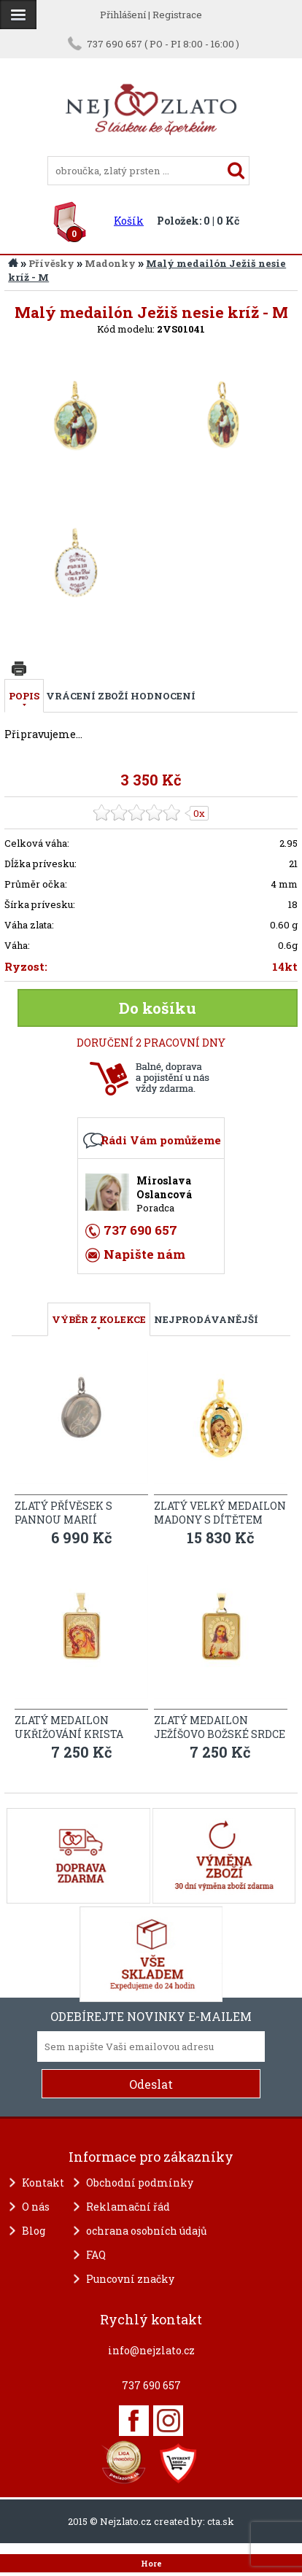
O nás (36, 2207)
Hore (151, 2563)
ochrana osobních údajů (146, 2231)
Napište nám (144, 1254)
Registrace (177, 14)
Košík (129, 221)
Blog (33, 2231)
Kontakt (43, 2182)
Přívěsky (51, 263)
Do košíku (157, 1008)
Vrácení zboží (87, 695)
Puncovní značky (130, 2279)
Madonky (110, 263)
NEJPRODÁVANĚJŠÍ (206, 1319)
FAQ (96, 2255)
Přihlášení (123, 14)
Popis (24, 695)
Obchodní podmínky (139, 2182)
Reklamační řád (128, 2207)
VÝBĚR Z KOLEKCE (99, 1319)
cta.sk (220, 2521)
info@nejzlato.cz (151, 2350)
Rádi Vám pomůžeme (161, 1140)
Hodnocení (163, 695)
